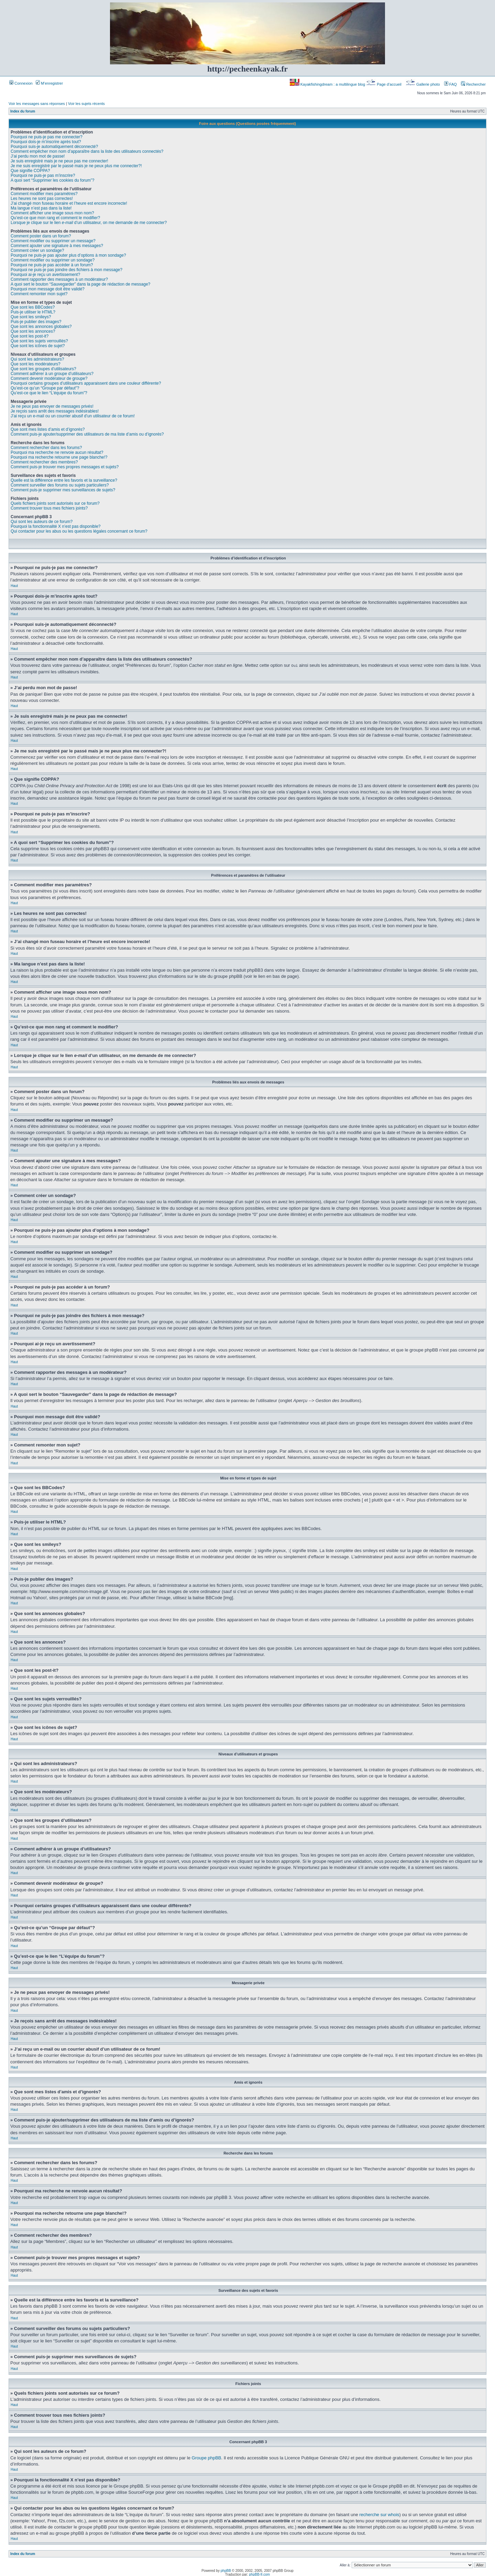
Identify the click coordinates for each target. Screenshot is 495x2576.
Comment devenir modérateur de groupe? (49, 378)
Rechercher (473, 84)
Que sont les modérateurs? (35, 364)
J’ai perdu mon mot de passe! (38, 156)
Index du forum (22, 111)
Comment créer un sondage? (37, 250)
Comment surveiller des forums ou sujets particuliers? (60, 485)
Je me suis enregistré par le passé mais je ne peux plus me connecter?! (76, 165)
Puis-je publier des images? (36, 321)
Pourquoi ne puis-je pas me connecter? (46, 137)
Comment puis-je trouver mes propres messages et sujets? (65, 466)
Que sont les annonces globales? (41, 326)
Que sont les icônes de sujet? (38, 345)
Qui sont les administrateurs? (37, 359)
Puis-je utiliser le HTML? (33, 312)
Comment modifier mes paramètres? (44, 193)
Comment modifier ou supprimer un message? (53, 240)
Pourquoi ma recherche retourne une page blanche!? (59, 457)
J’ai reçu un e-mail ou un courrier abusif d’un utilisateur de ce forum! (73, 416)
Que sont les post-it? (29, 336)
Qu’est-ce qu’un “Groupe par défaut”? (45, 388)
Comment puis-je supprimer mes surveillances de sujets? (63, 490)
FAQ (450, 84)
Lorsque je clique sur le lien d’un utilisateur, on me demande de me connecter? (89, 222)
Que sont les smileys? (31, 316)
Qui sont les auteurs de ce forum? (42, 521)
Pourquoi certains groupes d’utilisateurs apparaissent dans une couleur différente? (86, 383)
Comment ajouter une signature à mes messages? (57, 245)
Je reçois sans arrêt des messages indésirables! (55, 411)
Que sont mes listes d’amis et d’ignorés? (48, 429)
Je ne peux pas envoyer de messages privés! (52, 406)
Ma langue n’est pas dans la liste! (41, 208)
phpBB (226, 2570)
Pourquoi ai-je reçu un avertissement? (45, 274)
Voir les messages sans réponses (37, 103)
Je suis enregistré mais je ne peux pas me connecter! (59, 161)
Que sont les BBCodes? (33, 307)
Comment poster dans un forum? (41, 236)
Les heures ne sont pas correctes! (42, 198)
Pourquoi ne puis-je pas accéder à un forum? (52, 265)
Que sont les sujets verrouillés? (39, 341)
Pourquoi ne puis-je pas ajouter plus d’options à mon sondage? (68, 255)
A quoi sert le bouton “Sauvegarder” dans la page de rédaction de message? (80, 284)
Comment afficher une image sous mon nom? (52, 213)
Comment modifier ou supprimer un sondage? (53, 260)
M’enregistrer (49, 83)
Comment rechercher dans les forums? (46, 447)
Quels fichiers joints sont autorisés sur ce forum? (55, 503)
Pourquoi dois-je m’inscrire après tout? (46, 141)
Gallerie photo (423, 84)
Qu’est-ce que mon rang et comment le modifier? (55, 217)
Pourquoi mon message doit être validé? (48, 289)
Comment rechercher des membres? (44, 462)
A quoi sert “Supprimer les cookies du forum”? (52, 180)
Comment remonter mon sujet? (39, 293)
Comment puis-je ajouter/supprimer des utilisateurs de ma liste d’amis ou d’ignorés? (87, 434)
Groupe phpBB (206, 2457)
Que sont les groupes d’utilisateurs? (43, 368)
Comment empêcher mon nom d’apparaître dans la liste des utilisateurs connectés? (87, 151)
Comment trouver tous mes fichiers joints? (49, 508)
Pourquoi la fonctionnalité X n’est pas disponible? (56, 526)
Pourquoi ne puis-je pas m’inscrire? (43, 175)
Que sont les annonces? (33, 331)
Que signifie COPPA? (30, 170)
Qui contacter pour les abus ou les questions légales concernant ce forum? (79, 531)
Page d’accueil (384, 84)
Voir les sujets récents (86, 103)
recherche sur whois (379, 2514)
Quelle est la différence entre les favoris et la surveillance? (64, 480)
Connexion (21, 83)
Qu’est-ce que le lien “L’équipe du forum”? (49, 393)
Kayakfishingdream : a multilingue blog (328, 84)
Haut (14, 586)
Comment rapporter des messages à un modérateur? (59, 279)
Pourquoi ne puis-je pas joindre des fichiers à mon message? (66, 269)
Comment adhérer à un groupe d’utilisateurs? (52, 373)
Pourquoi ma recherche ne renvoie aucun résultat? (57, 452)
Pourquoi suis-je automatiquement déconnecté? (54, 146)
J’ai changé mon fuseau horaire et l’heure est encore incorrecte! (69, 203)
